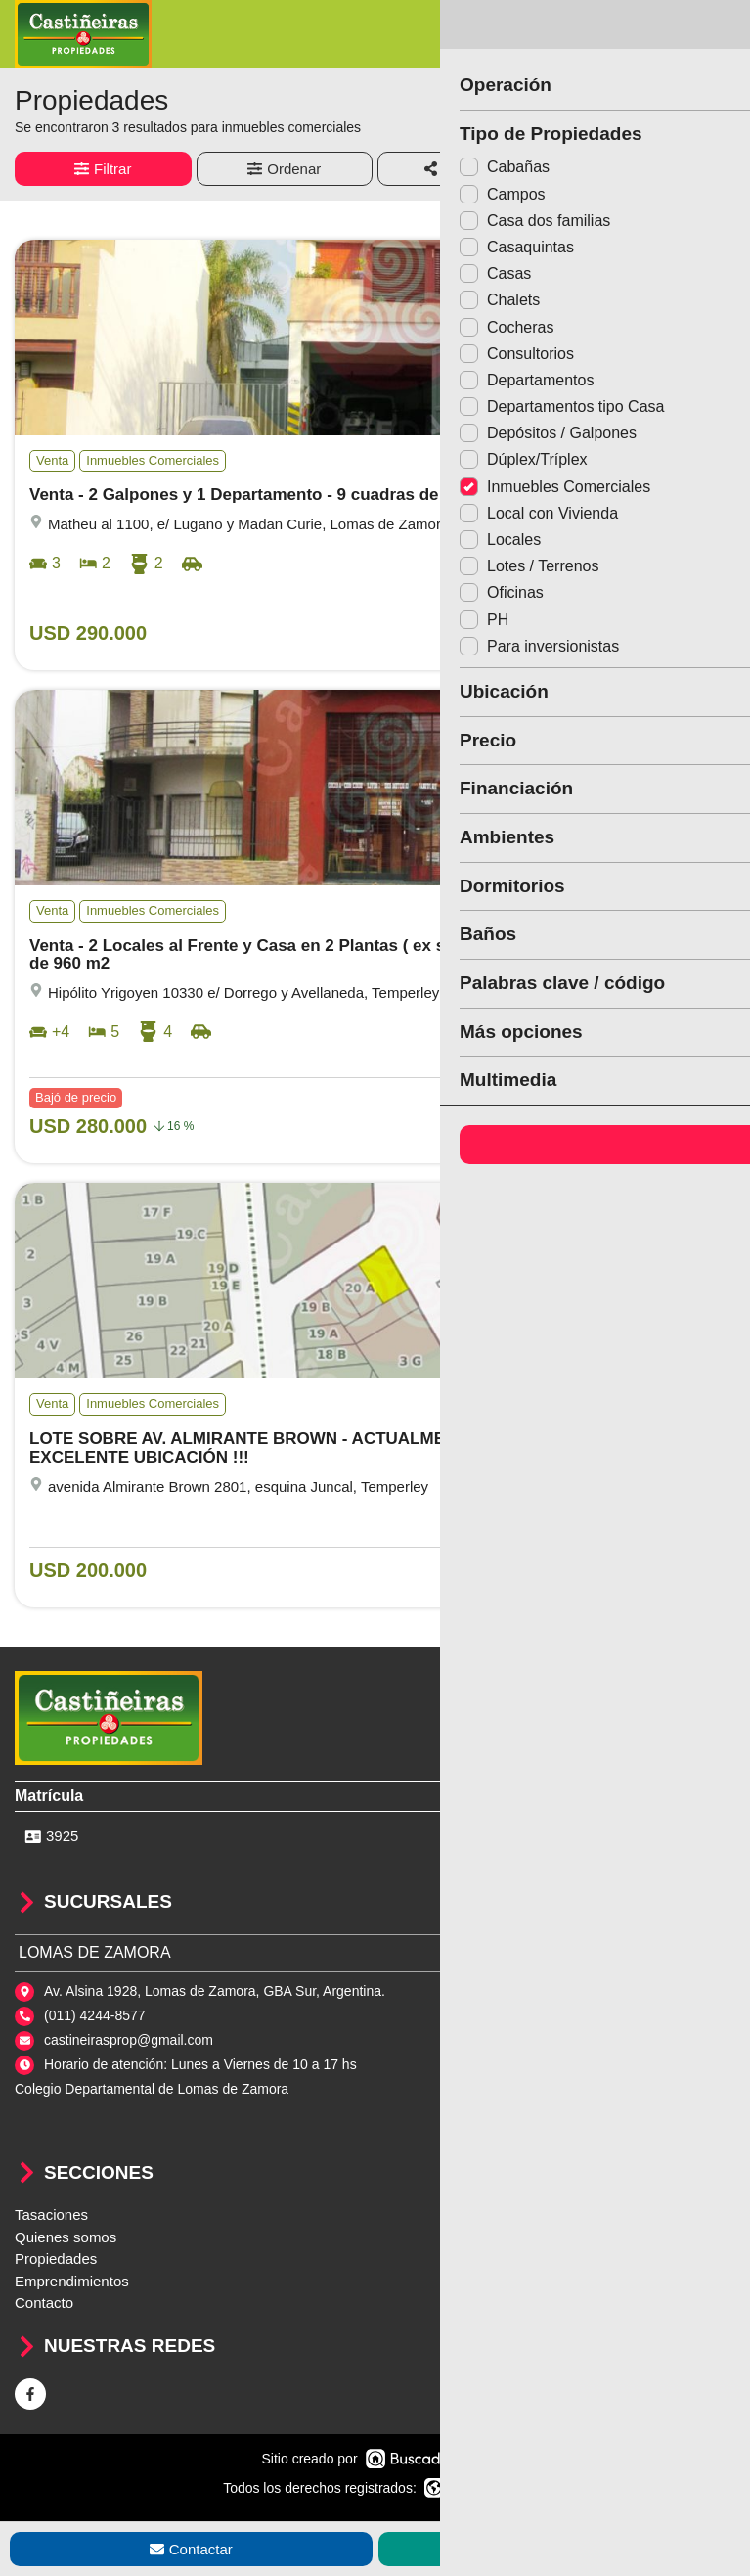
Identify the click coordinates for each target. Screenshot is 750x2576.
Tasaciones (51, 2214)
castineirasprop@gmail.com (128, 2040)
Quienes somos (65, 2237)
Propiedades (56, 2258)
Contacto (44, 2302)
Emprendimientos (72, 2281)
